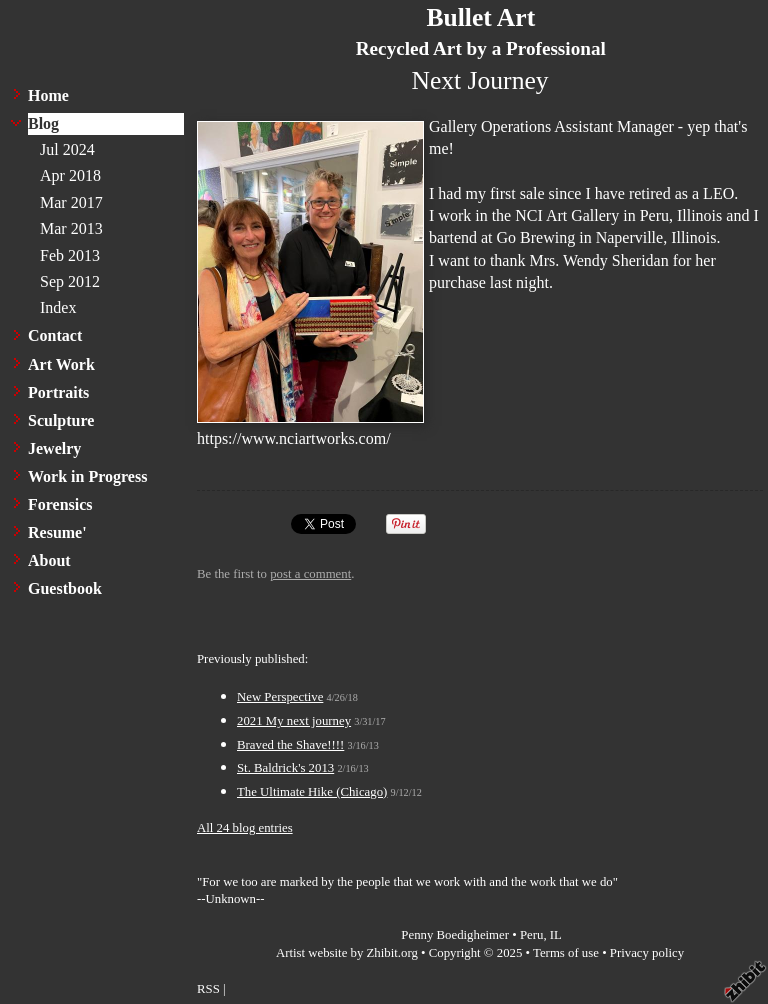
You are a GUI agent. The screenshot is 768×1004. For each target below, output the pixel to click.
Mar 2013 (71, 228)
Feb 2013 (70, 255)
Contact (55, 335)
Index (58, 307)
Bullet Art (480, 17)
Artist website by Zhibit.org (347, 953)
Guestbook (65, 588)
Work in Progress (87, 476)
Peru (531, 935)
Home (48, 95)
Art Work (61, 364)
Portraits (58, 392)
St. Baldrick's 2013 (285, 768)
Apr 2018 (70, 175)
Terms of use (566, 953)
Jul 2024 (67, 149)
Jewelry (54, 448)
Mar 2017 (71, 202)
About (49, 560)
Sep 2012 (70, 281)
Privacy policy (647, 953)
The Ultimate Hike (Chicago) (312, 792)
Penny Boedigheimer (455, 935)
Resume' (57, 532)
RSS (208, 989)
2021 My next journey (294, 721)
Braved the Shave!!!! (290, 745)
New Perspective (280, 697)
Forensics (60, 504)
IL (556, 935)
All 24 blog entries (245, 828)
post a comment (310, 574)
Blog (43, 123)
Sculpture (61, 420)
